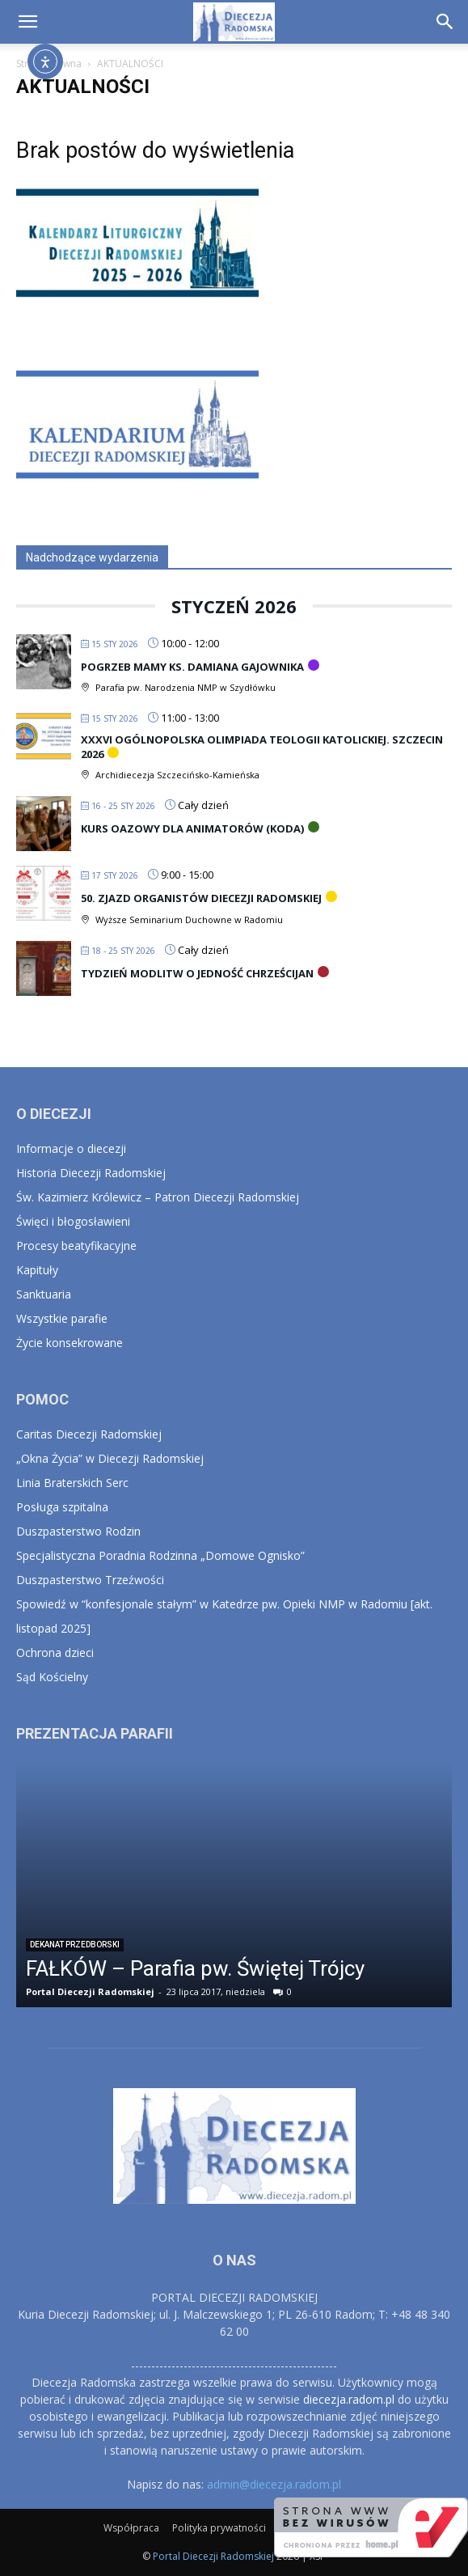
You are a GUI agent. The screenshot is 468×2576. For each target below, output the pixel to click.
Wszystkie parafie (62, 1318)
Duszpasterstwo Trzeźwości (90, 1579)
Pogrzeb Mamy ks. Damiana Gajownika (192, 666)
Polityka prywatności (219, 2528)
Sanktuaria (43, 1294)
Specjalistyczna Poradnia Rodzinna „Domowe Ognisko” (160, 1555)
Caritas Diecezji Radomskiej (89, 1434)
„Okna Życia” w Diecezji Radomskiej (110, 1458)
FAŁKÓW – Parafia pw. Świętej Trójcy (195, 1968)
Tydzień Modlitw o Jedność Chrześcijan (197, 973)
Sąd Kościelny (52, 1676)
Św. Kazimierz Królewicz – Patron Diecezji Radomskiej (157, 1197)
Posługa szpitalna (62, 1507)
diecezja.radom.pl (348, 2399)
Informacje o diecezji (71, 1148)
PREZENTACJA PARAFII (94, 1733)
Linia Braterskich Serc (72, 1482)
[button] (27, 22)
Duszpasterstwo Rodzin (78, 1531)
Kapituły (37, 1269)
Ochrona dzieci (55, 1652)
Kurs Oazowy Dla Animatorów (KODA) (192, 828)
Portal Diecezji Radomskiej (90, 1991)
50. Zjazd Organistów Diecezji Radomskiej (201, 898)
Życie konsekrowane (69, 1342)
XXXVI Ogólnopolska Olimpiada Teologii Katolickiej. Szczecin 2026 (262, 746)
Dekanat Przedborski (75, 1944)
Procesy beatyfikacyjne (76, 1245)
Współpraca (131, 2528)
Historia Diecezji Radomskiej (91, 1172)
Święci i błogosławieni (73, 1221)
